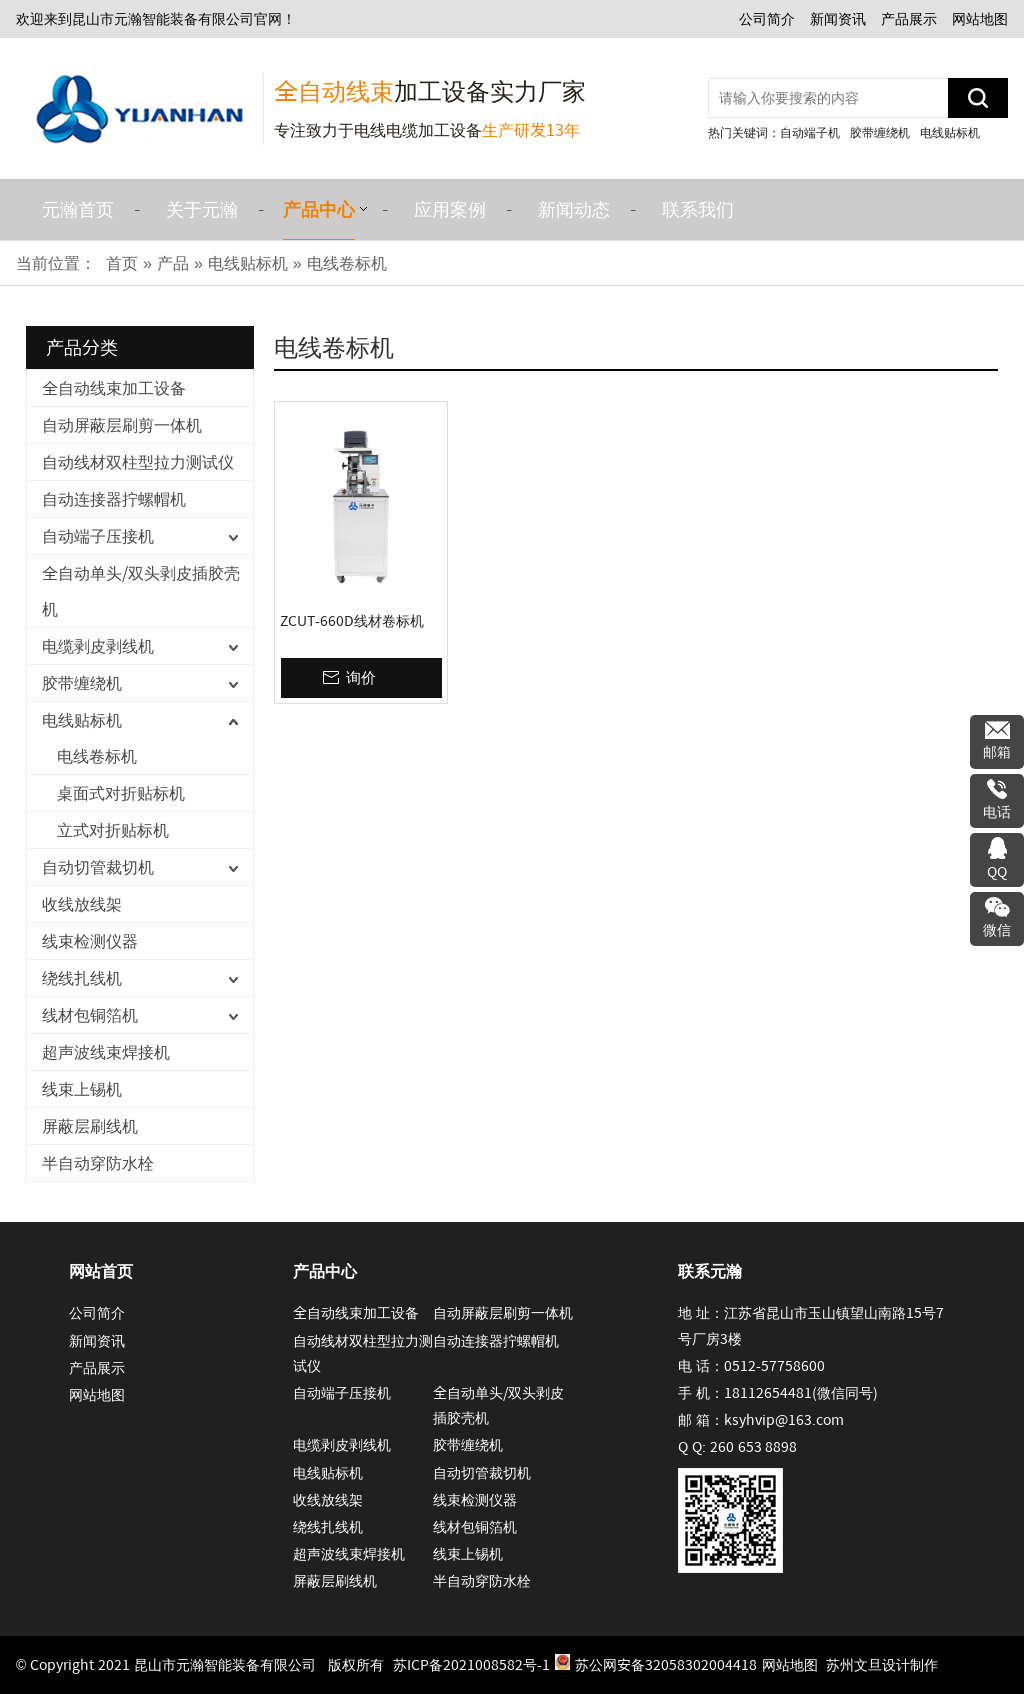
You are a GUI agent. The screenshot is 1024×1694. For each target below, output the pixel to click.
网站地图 (980, 19)
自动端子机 (810, 132)
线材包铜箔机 (90, 1015)
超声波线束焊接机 (106, 1052)
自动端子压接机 (98, 536)
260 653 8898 (754, 1447)
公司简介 (767, 19)
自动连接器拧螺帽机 (114, 499)
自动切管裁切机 (98, 867)
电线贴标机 (950, 132)
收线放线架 (82, 904)
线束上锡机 (82, 1089)
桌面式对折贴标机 (121, 793)
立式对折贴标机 (113, 830)
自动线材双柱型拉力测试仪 (138, 462)
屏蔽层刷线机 (90, 1126)
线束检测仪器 (90, 941)
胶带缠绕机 (880, 132)
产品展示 (909, 19)
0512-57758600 (774, 1366)
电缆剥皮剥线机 (98, 646)
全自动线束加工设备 (114, 388)
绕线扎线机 (82, 978)
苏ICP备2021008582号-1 (471, 1665)
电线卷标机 (97, 756)
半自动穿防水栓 (98, 1163)
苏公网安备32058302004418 (656, 1663)
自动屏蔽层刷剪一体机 (122, 425)
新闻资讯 (838, 19)
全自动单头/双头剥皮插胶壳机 (141, 591)
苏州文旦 (854, 1665)
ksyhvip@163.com (784, 1420)
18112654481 (768, 1393)
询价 (361, 677)
